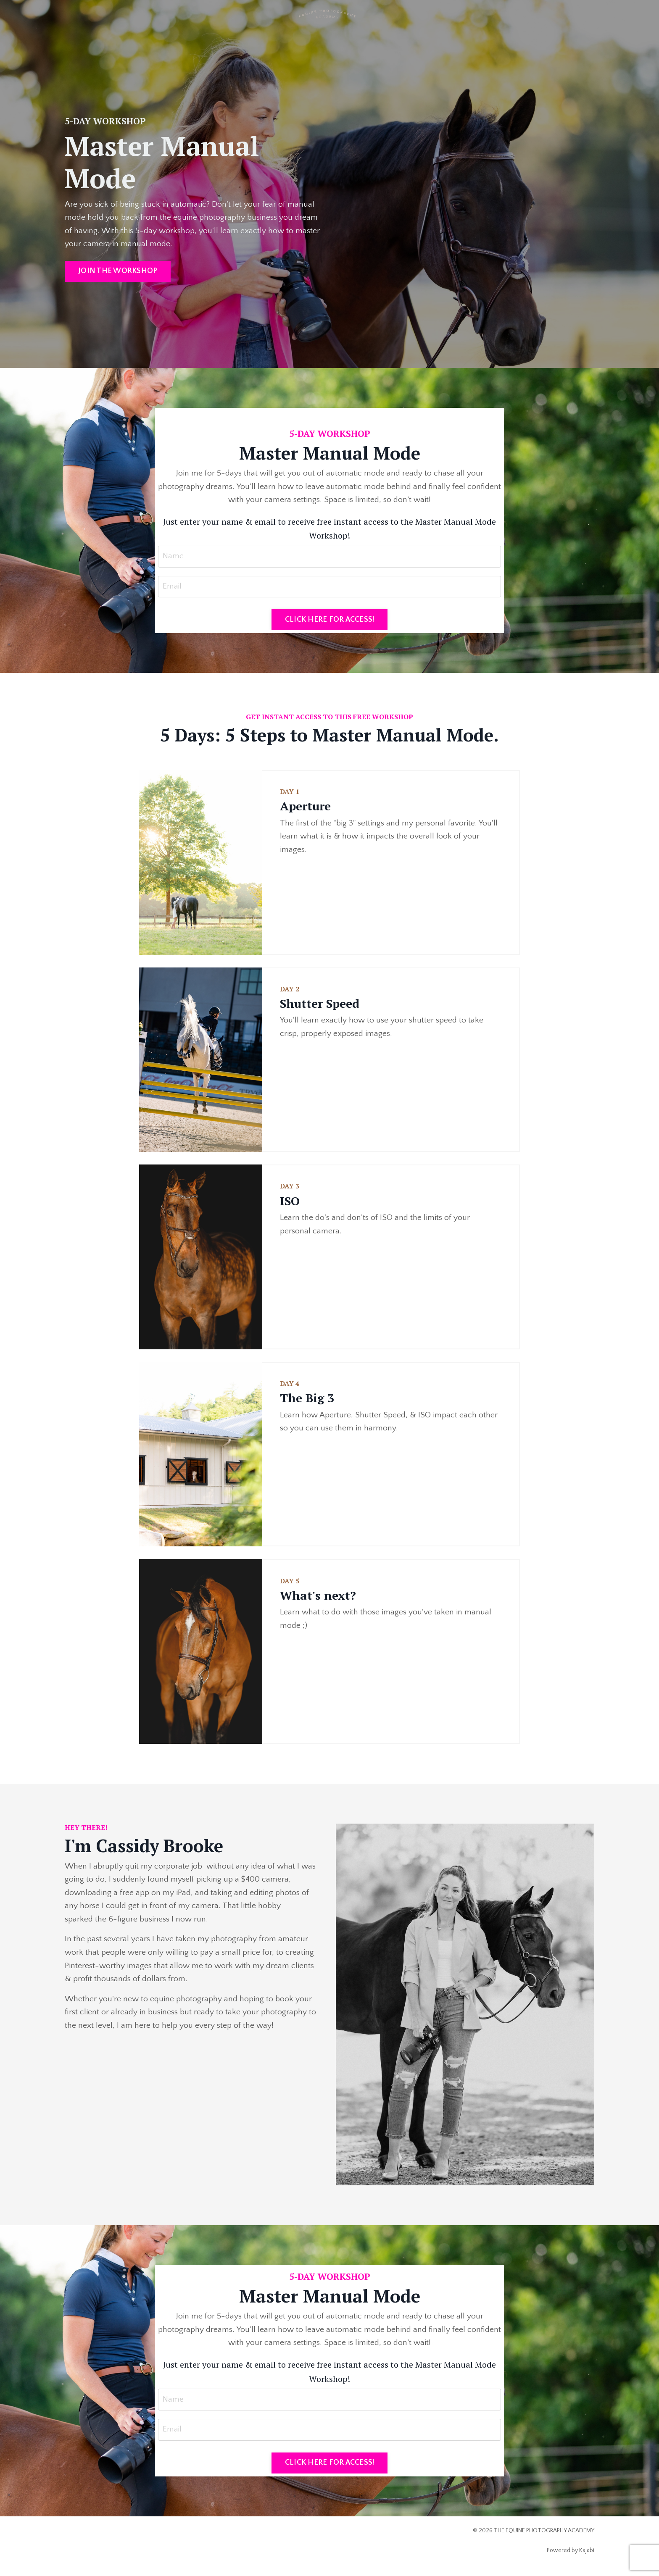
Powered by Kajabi (570, 2554)
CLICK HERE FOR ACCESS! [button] (329, 622)
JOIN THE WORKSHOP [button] (117, 272)
